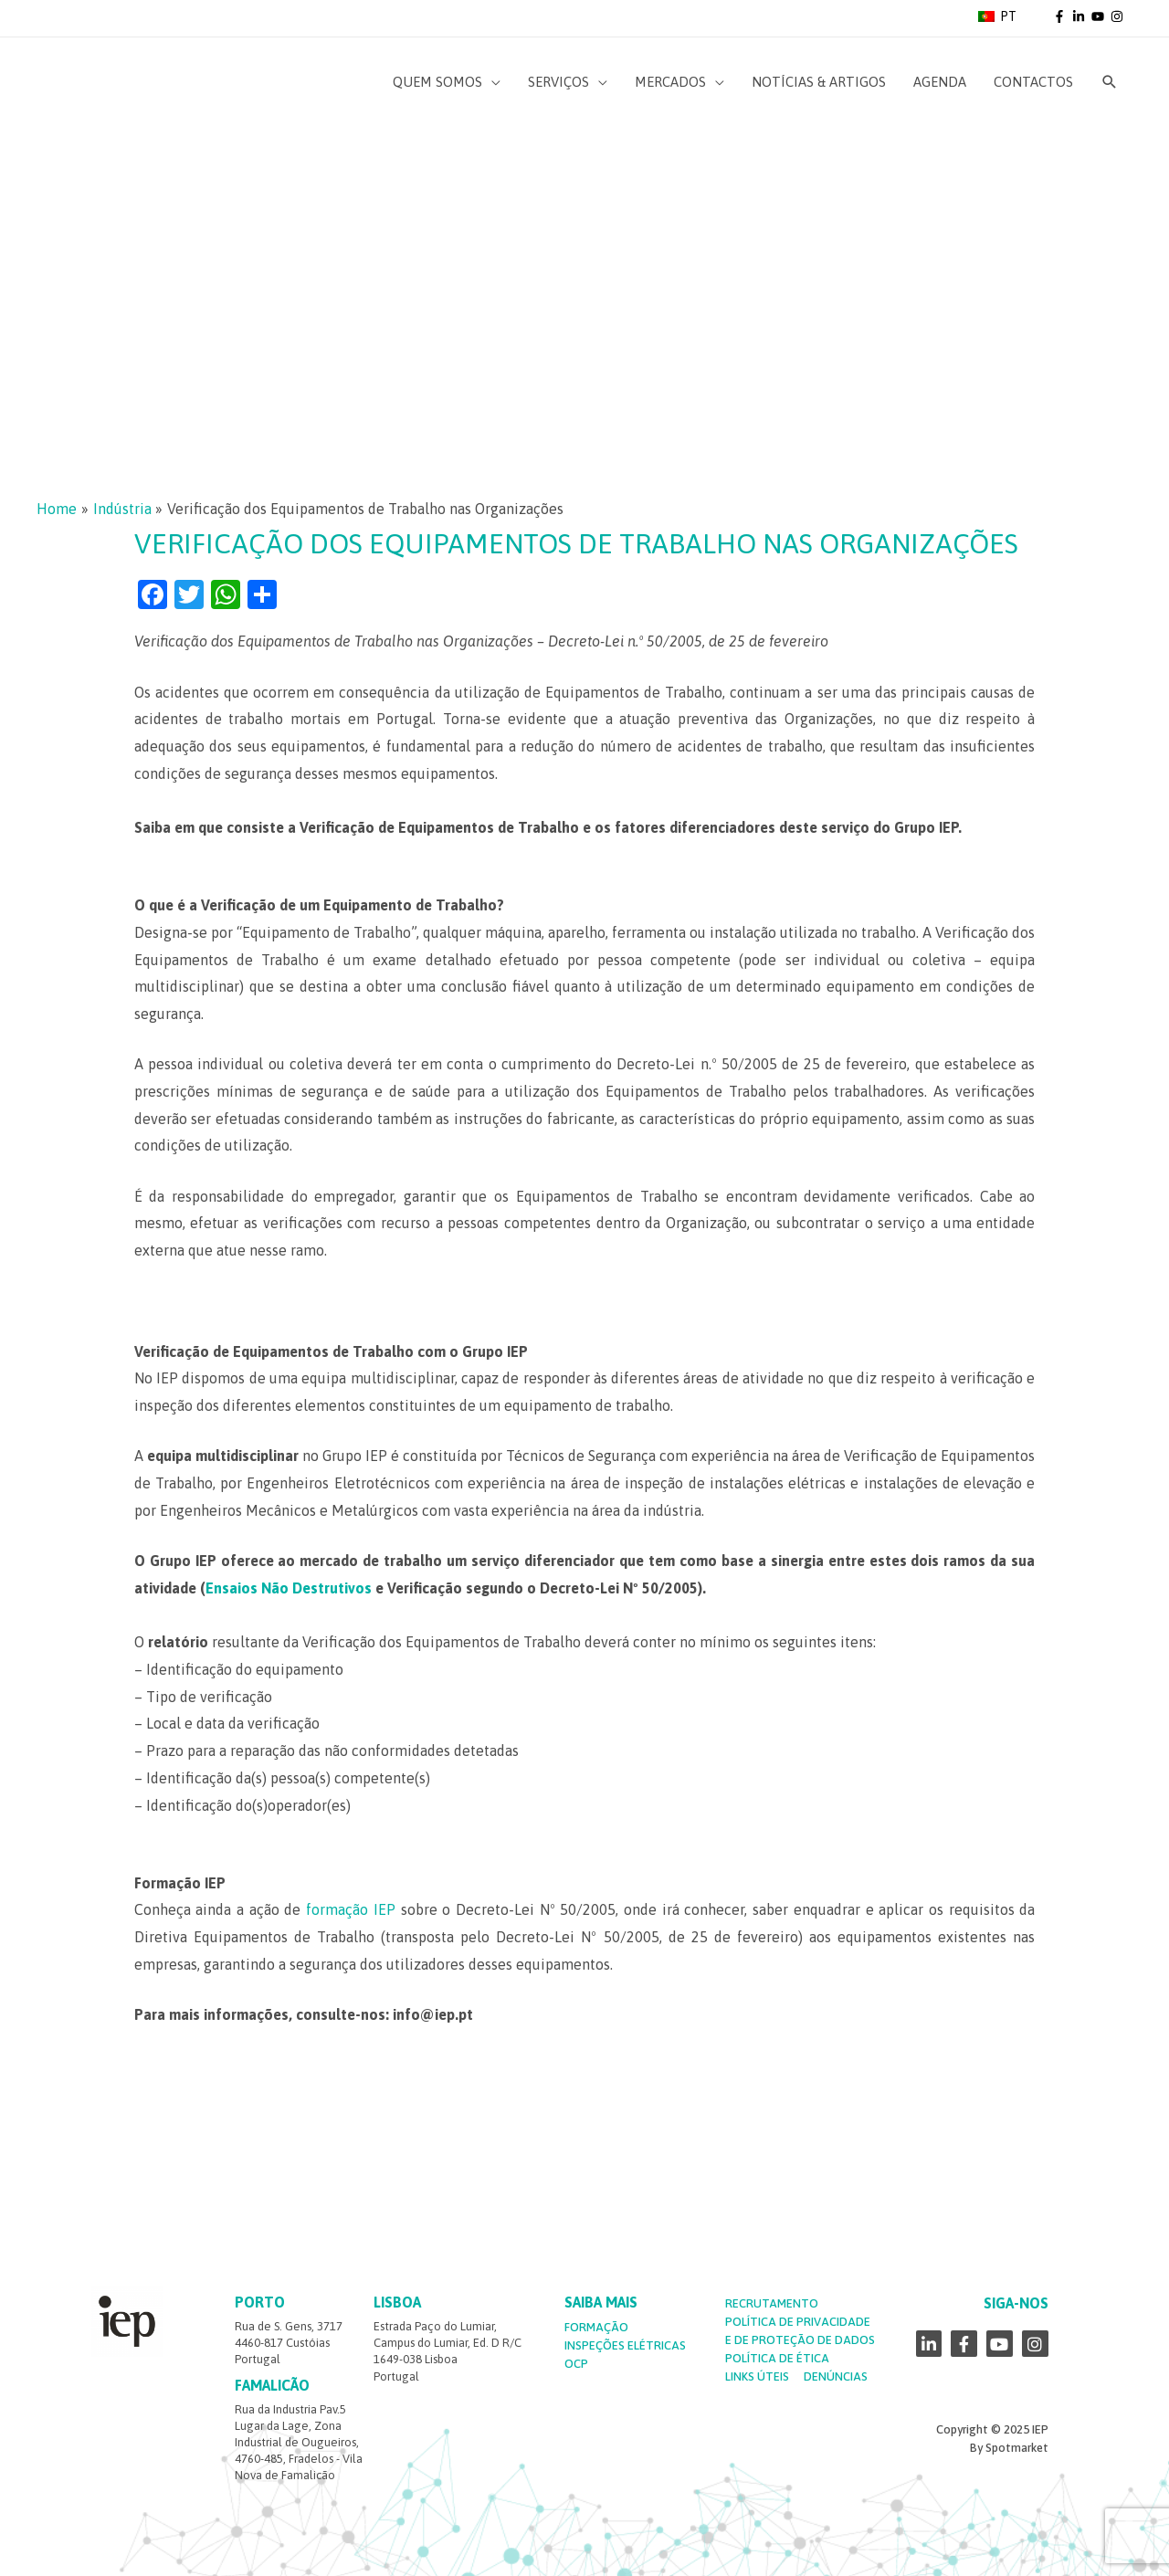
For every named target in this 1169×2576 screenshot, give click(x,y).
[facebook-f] (1061, 16)
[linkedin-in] (1080, 16)
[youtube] (1099, 16)
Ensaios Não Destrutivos (288, 1588)
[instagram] (1118, 16)
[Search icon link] (1110, 82)
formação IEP (350, 1909)
